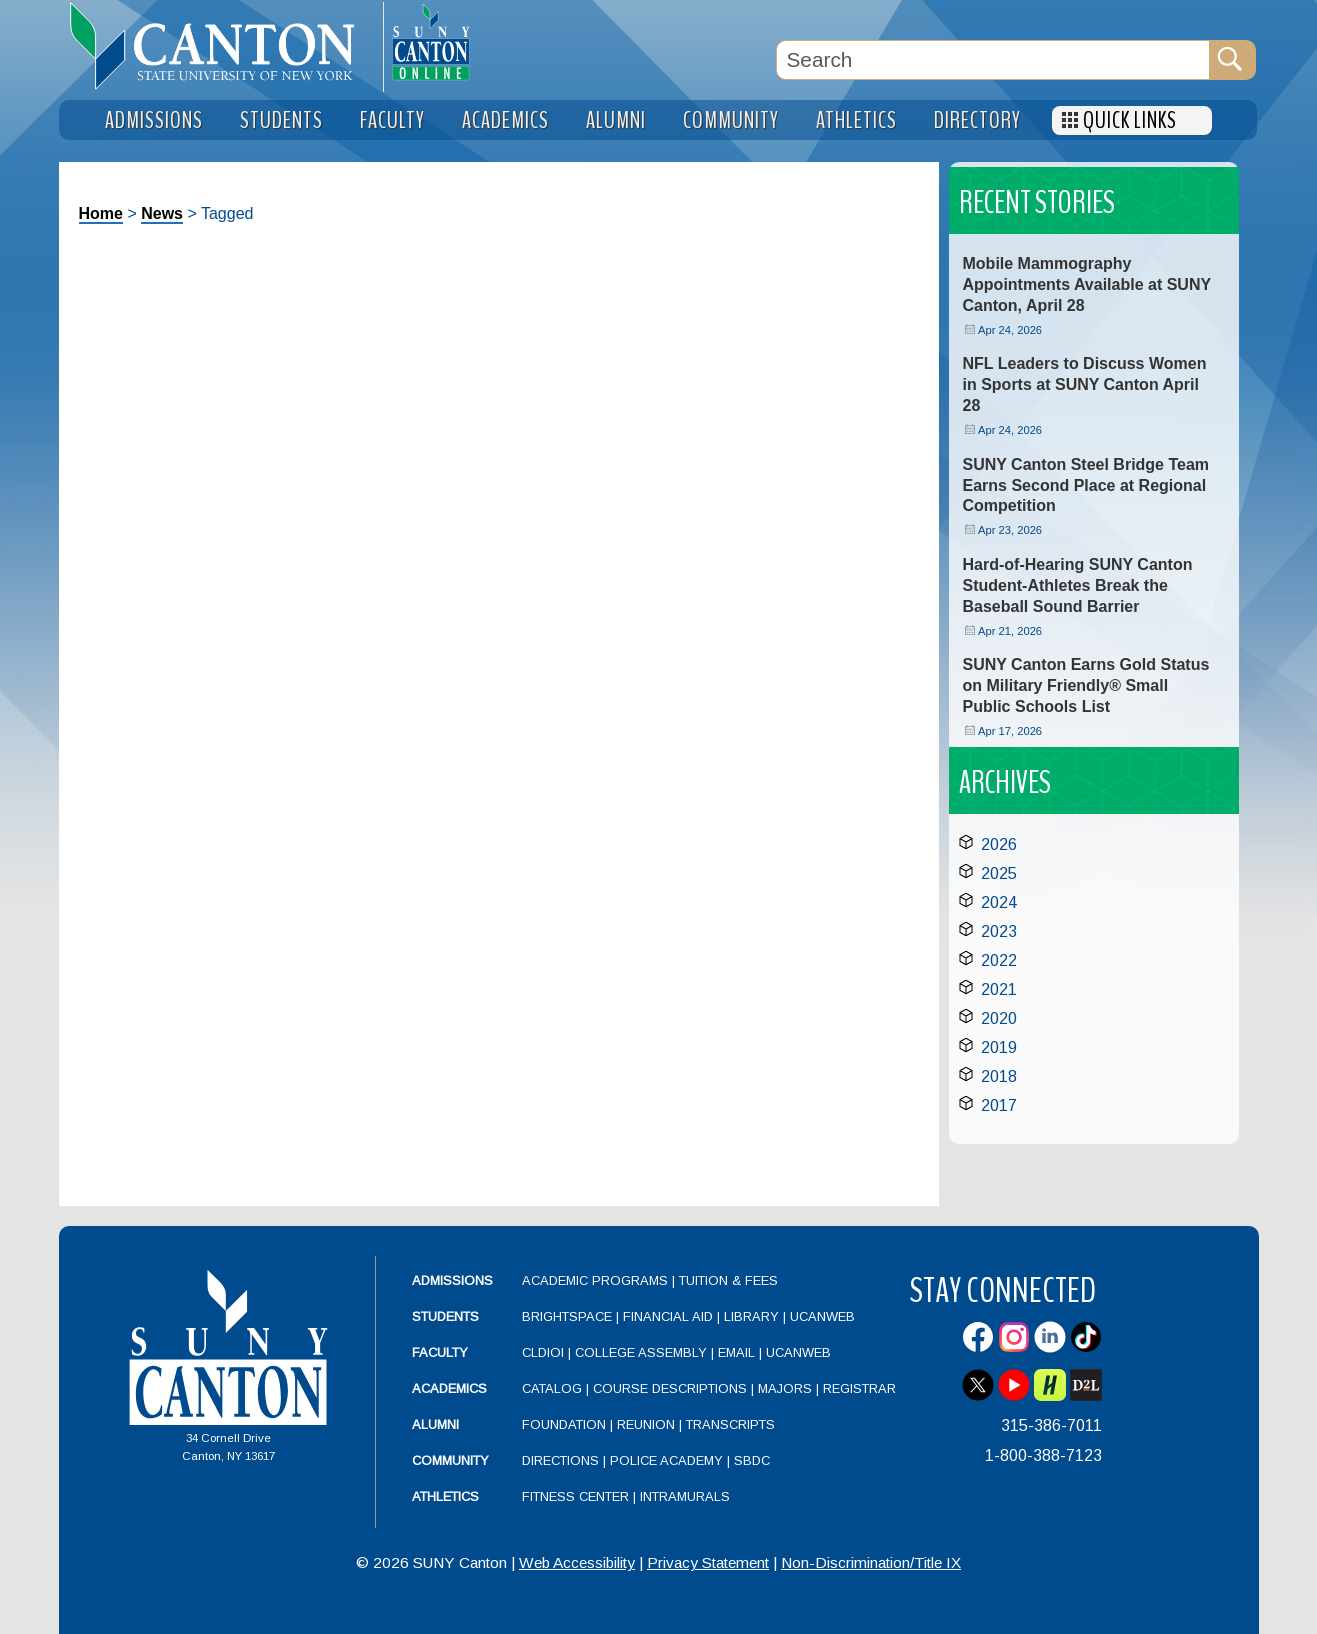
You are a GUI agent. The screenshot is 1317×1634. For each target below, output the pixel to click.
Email (736, 1352)
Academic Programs (597, 1280)
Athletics (445, 1496)
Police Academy (666, 1460)
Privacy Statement (708, 1562)
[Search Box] (993, 60)
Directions (560, 1460)
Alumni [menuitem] (616, 120)
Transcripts (730, 1424)
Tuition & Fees (728, 1280)
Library (751, 1316)
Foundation (564, 1424)
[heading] (221, 46)
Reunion (646, 1424)
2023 (999, 931)
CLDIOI (543, 1352)
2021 (999, 989)
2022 (999, 960)
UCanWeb (822, 1316)
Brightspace (567, 1316)
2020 (999, 1018)
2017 (999, 1105)
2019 (999, 1047)
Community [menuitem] (731, 120)
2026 (999, 844)
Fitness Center (575, 1496)
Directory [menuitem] (977, 120)
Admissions (452, 1280)
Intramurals (685, 1496)
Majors (785, 1388)
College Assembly (641, 1352)
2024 (999, 902)
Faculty (440, 1352)
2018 (999, 1076)
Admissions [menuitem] (154, 120)
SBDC (752, 1460)
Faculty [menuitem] (392, 120)
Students (445, 1316)
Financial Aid (668, 1316)
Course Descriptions (670, 1388)
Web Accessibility (577, 1562)
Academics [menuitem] (505, 120)
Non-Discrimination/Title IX (871, 1562)
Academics (449, 1388)
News (162, 213)
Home (101, 213)
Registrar (859, 1388)
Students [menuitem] (281, 120)
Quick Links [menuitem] (1130, 120)
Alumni (435, 1424)
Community (450, 1460)
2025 (999, 873)
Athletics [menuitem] (856, 120)
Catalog (552, 1388)
